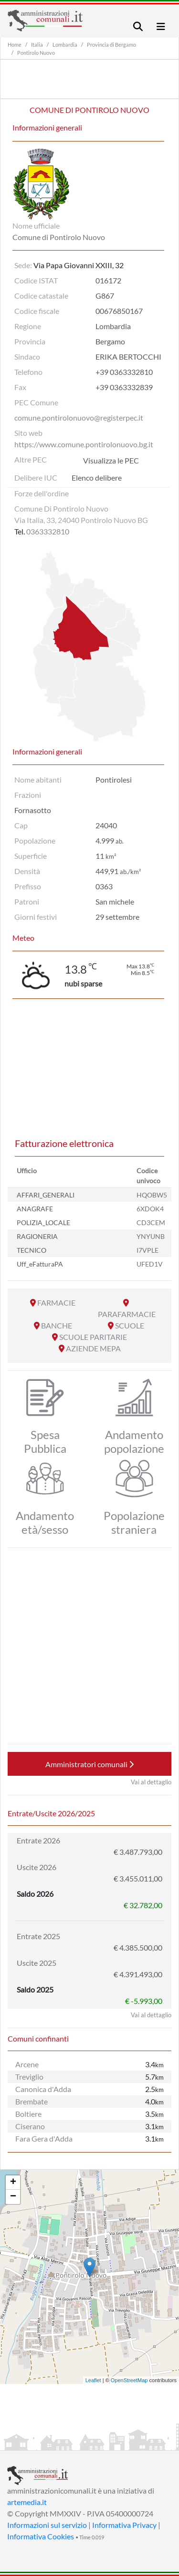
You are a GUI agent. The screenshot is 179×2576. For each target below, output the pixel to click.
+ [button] (13, 2182)
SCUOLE (129, 1325)
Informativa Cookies (40, 2536)
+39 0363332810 (124, 371)
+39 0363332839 (124, 387)
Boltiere (28, 2113)
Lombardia (65, 44)
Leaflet (93, 2380)
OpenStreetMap (129, 2380)
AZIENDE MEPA (93, 1348)
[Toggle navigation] (138, 26)
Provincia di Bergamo (111, 44)
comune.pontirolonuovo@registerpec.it (78, 417)
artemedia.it (27, 2501)
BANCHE (56, 1325)
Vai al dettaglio (151, 1782)
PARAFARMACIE (127, 1313)
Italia (37, 44)
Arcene (27, 2064)
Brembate (31, 2101)
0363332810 (47, 531)
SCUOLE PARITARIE (93, 1336)
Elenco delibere (97, 477)
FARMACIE (56, 1302)
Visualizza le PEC (111, 460)
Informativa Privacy (124, 2524)
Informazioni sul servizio (47, 2524)
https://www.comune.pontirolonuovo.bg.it (83, 444)
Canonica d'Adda (43, 2088)
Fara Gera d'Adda (44, 2138)
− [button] (13, 2197)
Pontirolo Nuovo (36, 53)
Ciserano (30, 2126)
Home (14, 44)
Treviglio (29, 2076)
